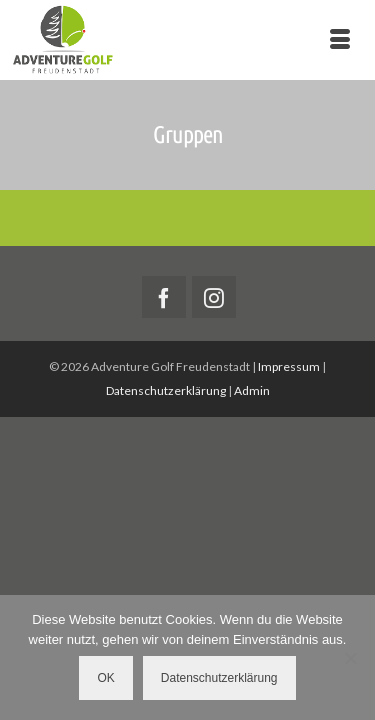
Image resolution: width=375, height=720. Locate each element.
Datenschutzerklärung (166, 390)
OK (105, 678)
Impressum (289, 366)
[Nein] (350, 658)
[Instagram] (214, 297)
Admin (252, 390)
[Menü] (340, 40)
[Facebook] (164, 297)
